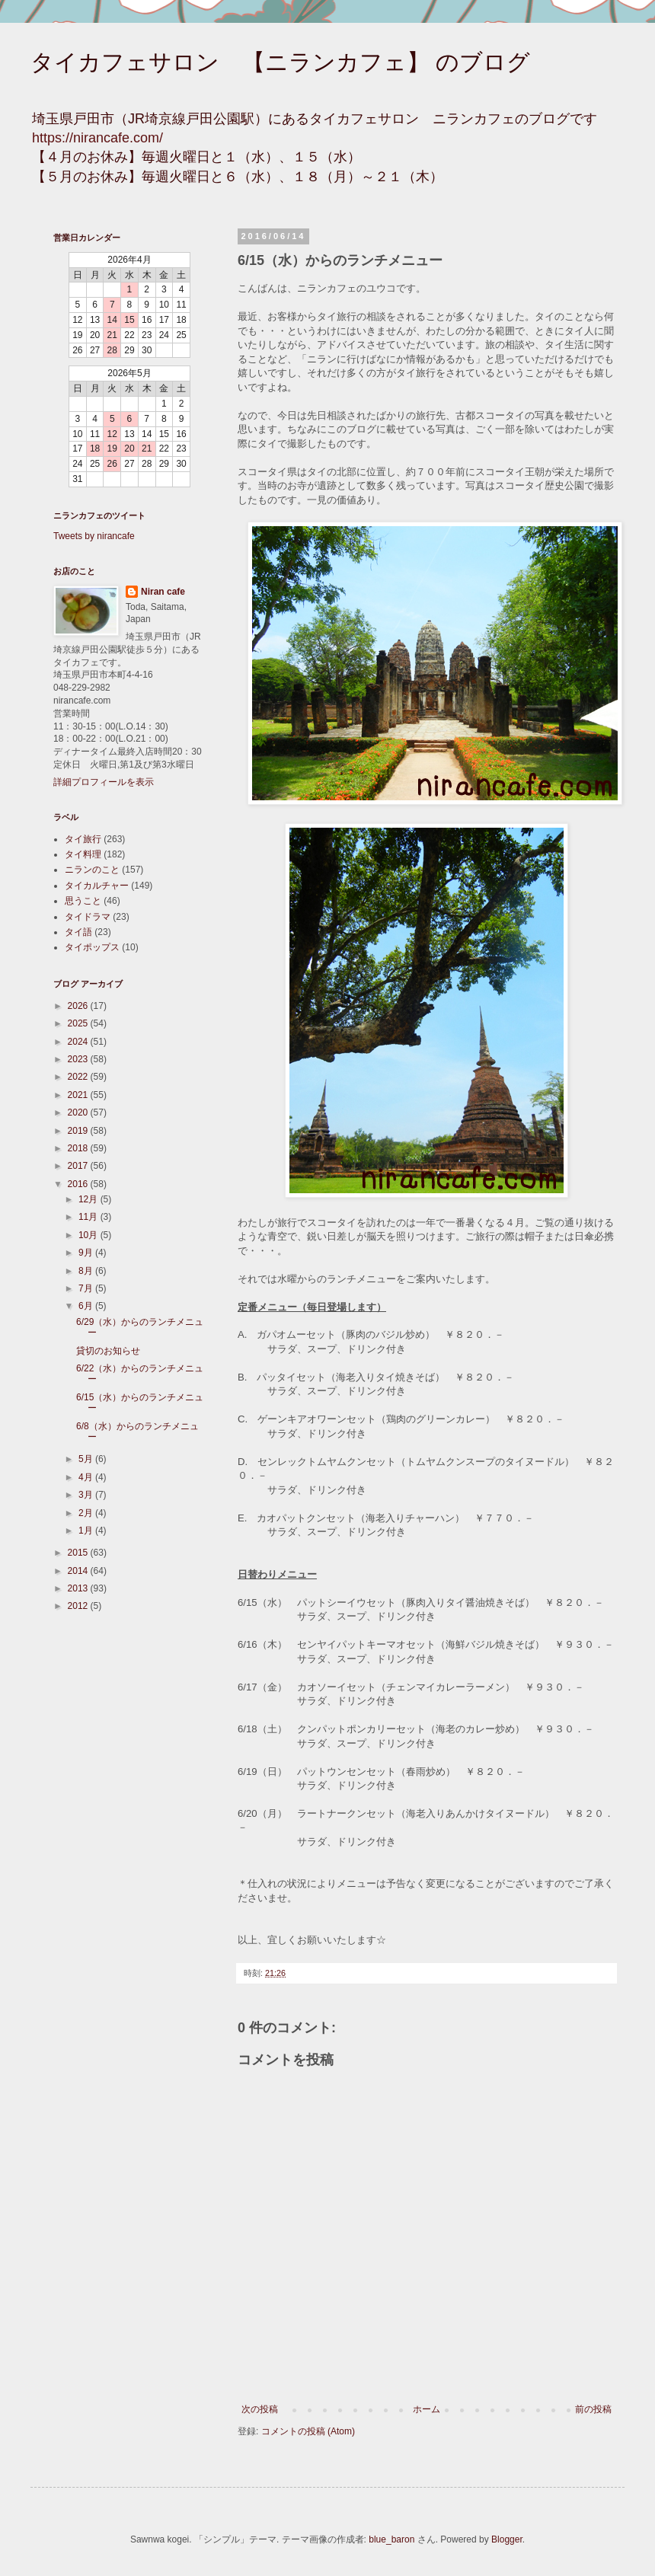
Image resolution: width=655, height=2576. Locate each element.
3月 (86, 1494)
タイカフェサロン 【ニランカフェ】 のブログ (280, 62)
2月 (86, 1513)
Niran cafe (163, 591)
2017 (79, 1165)
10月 (89, 1235)
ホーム (426, 2409)
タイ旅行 (83, 839)
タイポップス (92, 947)
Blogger (506, 2539)
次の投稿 (259, 2409)
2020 (79, 1112)
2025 (79, 1023)
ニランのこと (92, 869)
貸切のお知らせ (108, 1350)
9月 (86, 1252)
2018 (79, 1148)
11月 (89, 1216)
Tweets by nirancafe (94, 536)
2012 (79, 1606)
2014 (79, 1571)
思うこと (83, 900)
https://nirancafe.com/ (97, 137)
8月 (86, 1271)
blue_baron (391, 2539)
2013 (79, 1588)
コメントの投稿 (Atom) (308, 2431)
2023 (79, 1059)
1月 (86, 1530)
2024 (79, 1041)
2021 (79, 1095)
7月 (86, 1288)
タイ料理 (83, 854)
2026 (79, 1006)
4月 (86, 1477)
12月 (89, 1199)
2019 (79, 1130)
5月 (86, 1459)
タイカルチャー (97, 885)
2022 (79, 1076)
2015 (79, 1552)
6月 (86, 1306)
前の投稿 (593, 2409)
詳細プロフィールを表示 (103, 782)
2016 (79, 1184)
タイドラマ (87, 916)
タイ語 (78, 932)
